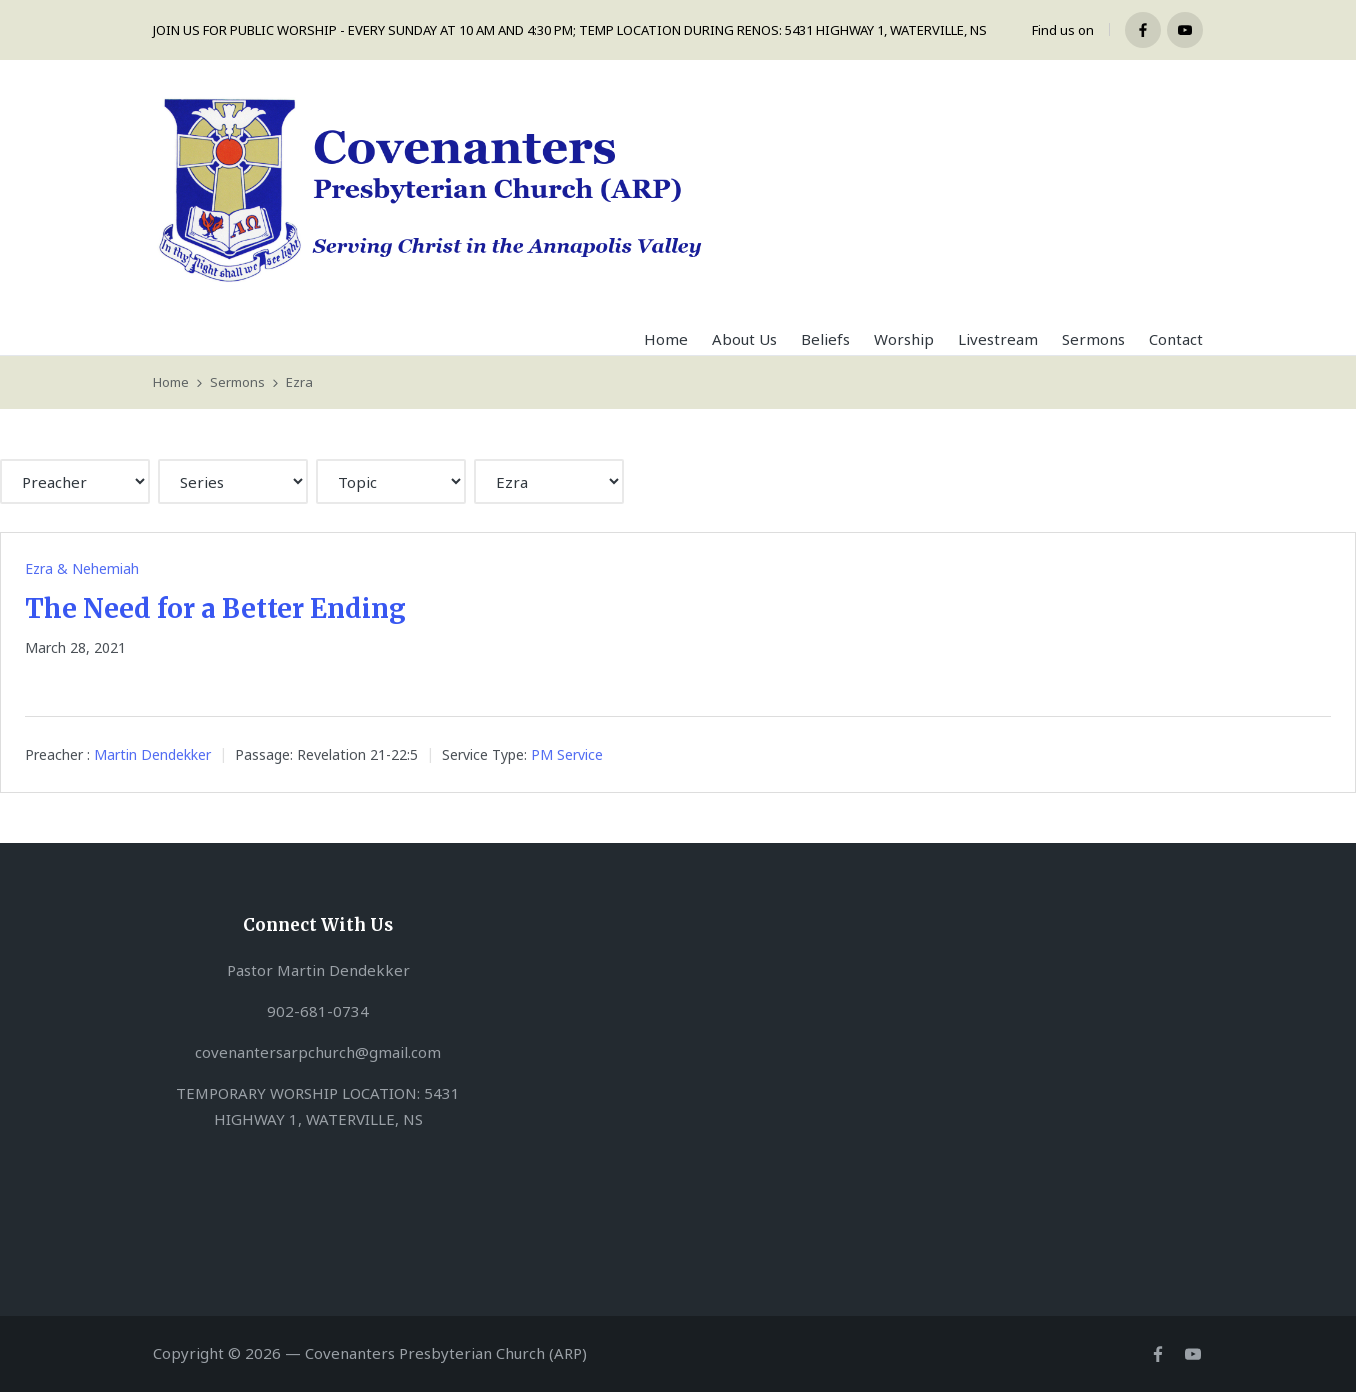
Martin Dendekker (152, 755)
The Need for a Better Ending (215, 608)
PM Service (567, 755)
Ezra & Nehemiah (82, 568)
